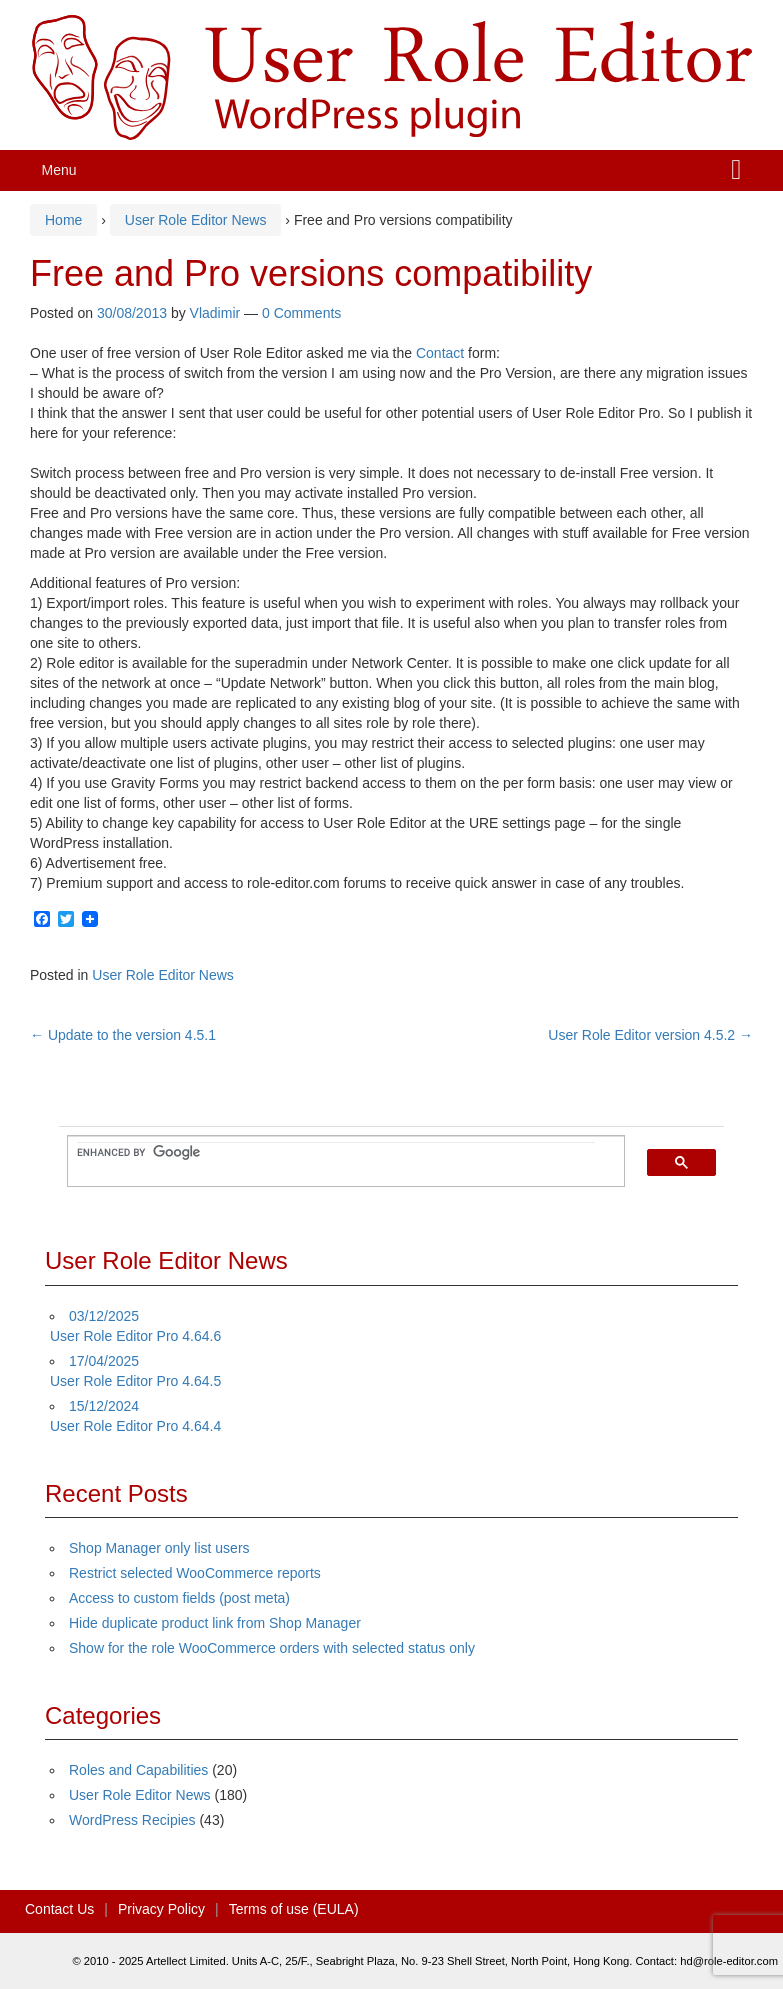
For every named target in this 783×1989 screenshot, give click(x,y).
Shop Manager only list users (159, 1548)
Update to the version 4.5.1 (123, 1035)
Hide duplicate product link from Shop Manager (215, 1623)
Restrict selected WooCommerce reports (195, 1573)
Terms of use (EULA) (294, 1909)
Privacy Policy (161, 1909)
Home (63, 220)
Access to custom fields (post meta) (179, 1598)
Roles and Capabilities (138, 1770)
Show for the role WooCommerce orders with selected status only (272, 1648)
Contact (440, 353)
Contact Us (59, 1909)
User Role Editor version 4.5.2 (650, 1035)
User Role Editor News (196, 220)
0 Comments (301, 313)
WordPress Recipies (132, 1820)
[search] (336, 1152)
